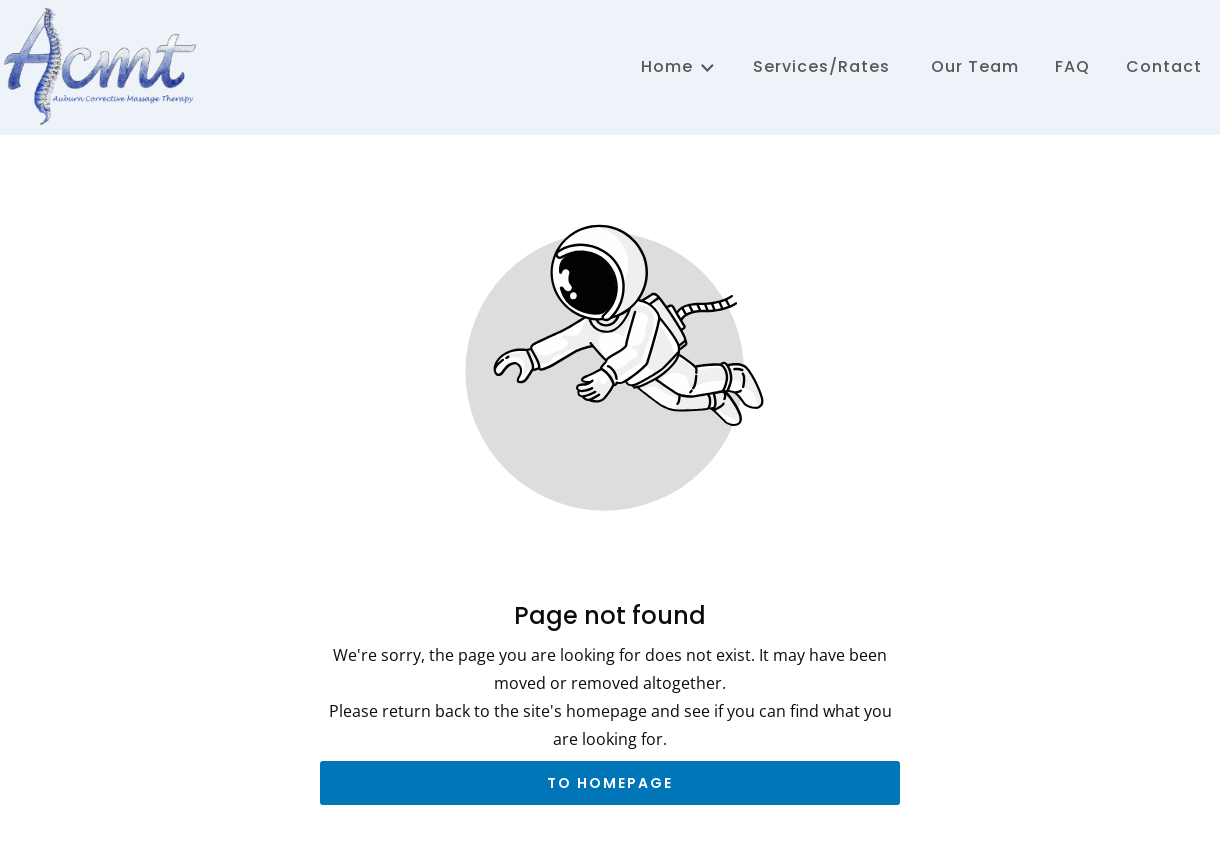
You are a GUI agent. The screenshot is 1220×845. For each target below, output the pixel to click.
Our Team (972, 66)
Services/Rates (821, 66)
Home (679, 66)
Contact (1164, 66)
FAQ (1072, 66)
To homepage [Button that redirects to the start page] (610, 783)
